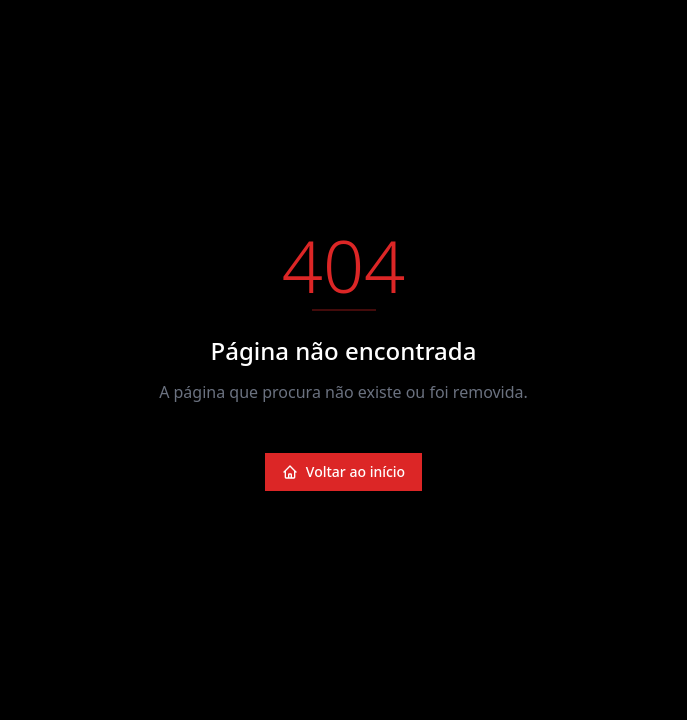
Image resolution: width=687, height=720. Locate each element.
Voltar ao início (343, 471)
